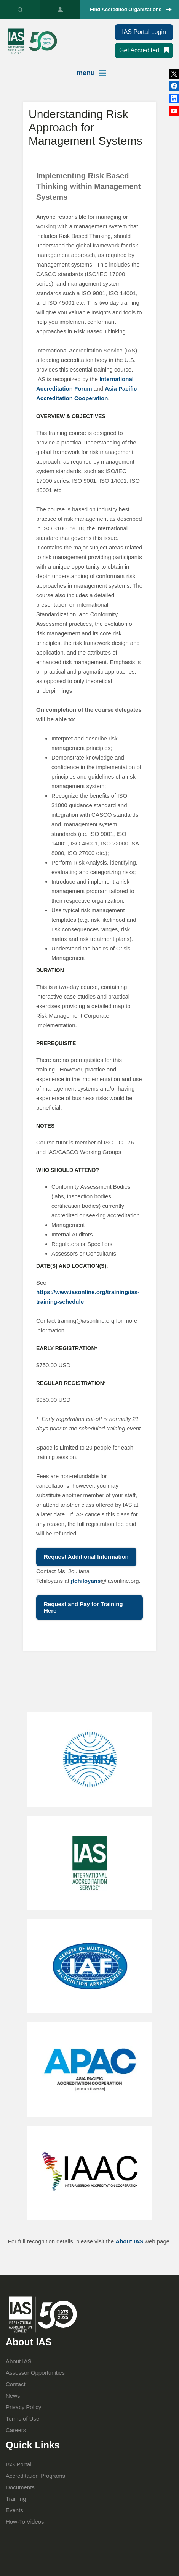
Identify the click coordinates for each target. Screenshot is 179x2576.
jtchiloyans (86, 1580)
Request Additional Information (86, 1556)
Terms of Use (22, 2418)
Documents (20, 2487)
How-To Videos (25, 2521)
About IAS (129, 2241)
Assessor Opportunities (35, 2372)
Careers (16, 2430)
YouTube (174, 111)
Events (14, 2510)
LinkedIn (174, 86)
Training (16, 2498)
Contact (16, 2384)
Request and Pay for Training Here (83, 1607)
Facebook (174, 98)
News (13, 2395)
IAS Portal (60, 9)
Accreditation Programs (35, 2476)
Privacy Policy (23, 2407)
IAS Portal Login (144, 32)
